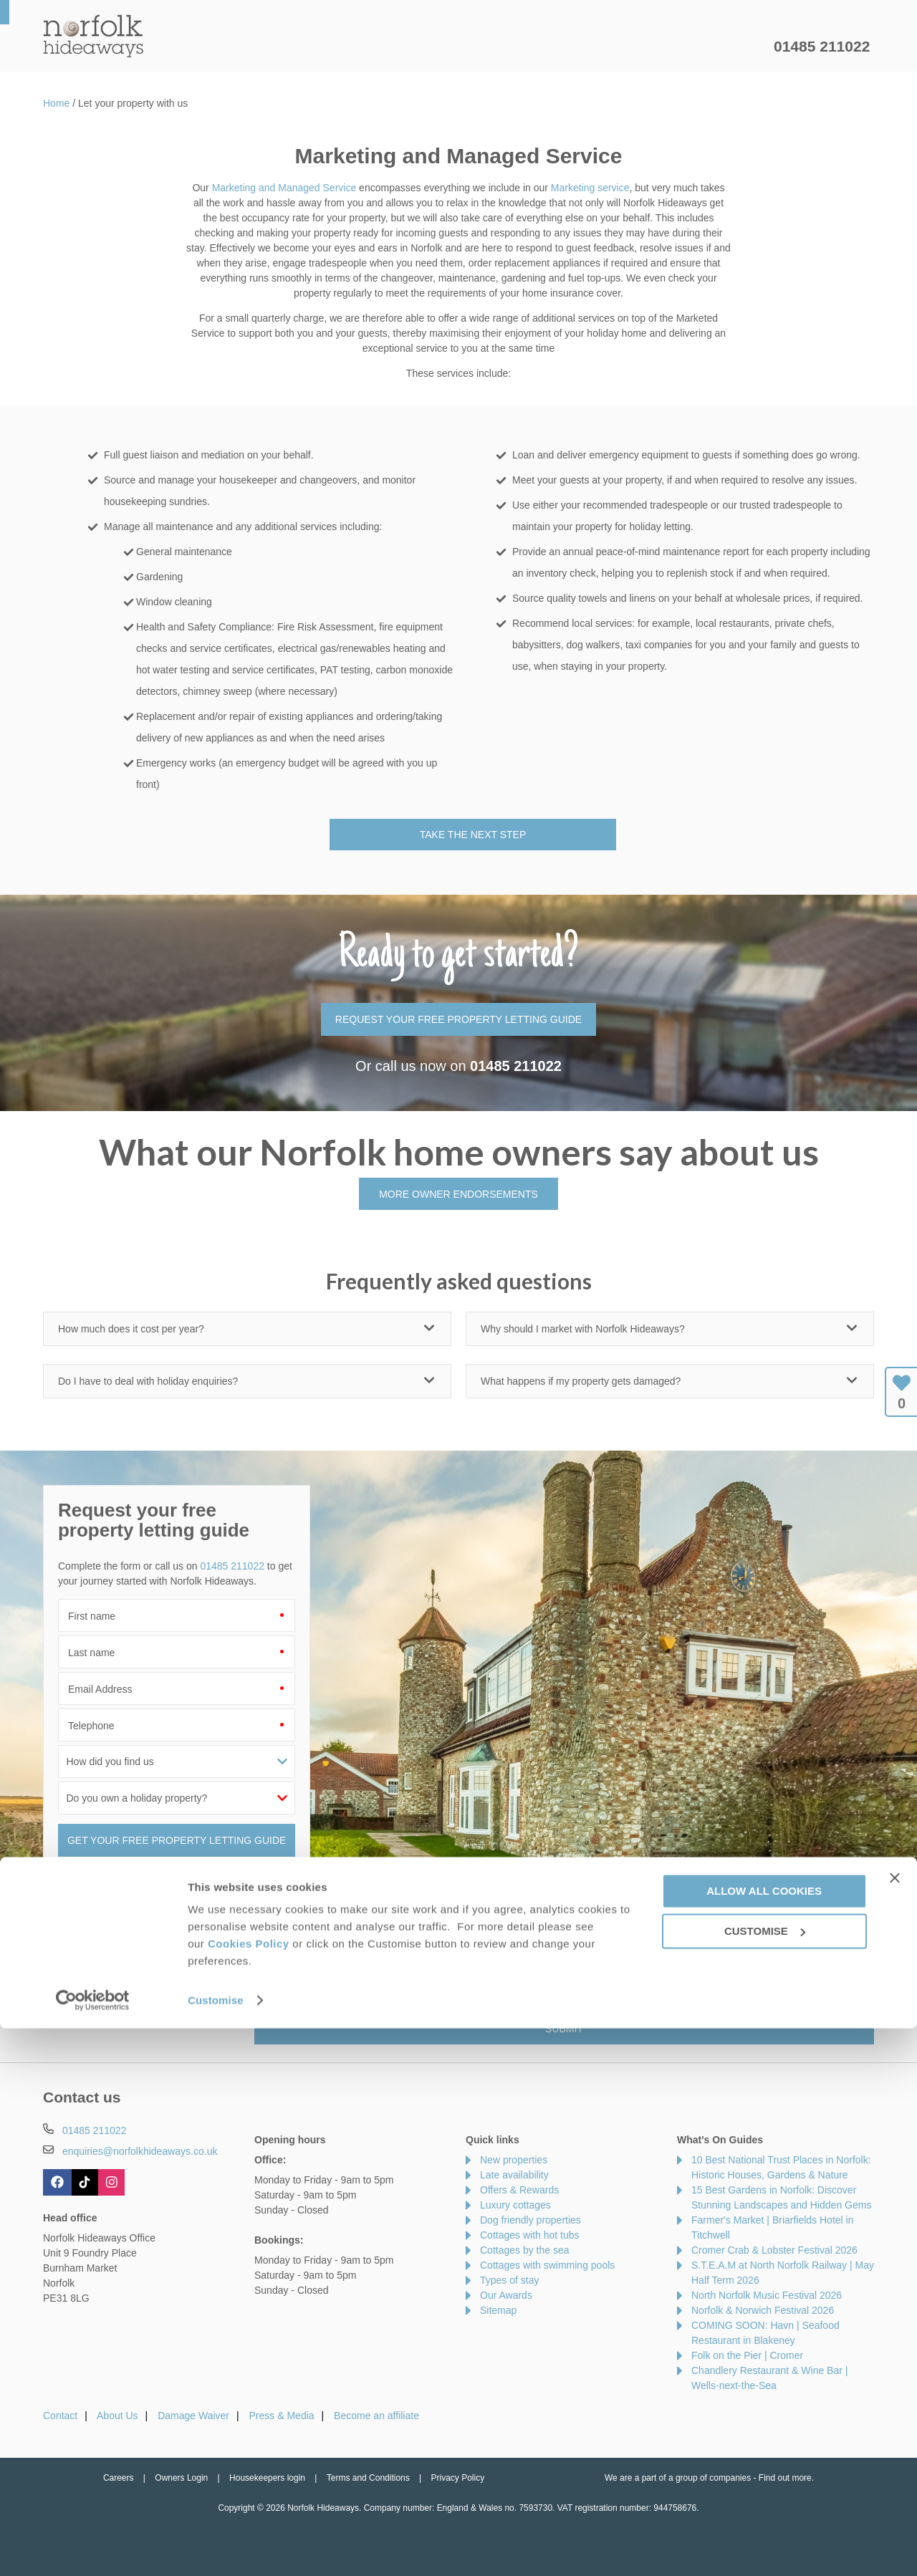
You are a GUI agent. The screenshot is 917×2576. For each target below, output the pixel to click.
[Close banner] (895, 2426)
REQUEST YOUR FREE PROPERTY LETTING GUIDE (458, 1019)
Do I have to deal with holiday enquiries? (148, 1381)
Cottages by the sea (525, 2250)
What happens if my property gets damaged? (581, 1381)
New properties (513, 2160)
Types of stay (509, 2280)
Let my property (714, 46)
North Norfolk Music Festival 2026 (766, 2295)
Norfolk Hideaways (93, 36)
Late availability (514, 2175)
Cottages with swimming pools (547, 2265)
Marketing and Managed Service (284, 187)
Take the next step (473, 834)
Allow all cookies (764, 2438)
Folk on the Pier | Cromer (747, 2355)
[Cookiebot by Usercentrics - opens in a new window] (92, 2548)
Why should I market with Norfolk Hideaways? (583, 1329)
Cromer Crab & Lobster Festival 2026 (774, 2250)
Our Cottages (268, 46)
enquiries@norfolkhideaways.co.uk (140, 2151)
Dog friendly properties (530, 2220)
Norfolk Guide (599, 46)
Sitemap (498, 2310)
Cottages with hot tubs (530, 2235)
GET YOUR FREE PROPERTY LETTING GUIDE (176, 1840)
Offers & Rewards (480, 46)
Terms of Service (542, 1998)
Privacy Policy (470, 1998)
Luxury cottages (515, 2205)
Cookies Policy (248, 2491)
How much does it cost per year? (131, 1329)
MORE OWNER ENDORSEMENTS (458, 1194)
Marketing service (590, 187)
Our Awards (506, 2295)
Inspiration (369, 46)
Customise (216, 2548)
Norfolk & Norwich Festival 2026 (762, 2310)
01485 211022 (822, 46)
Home (179, 46)
